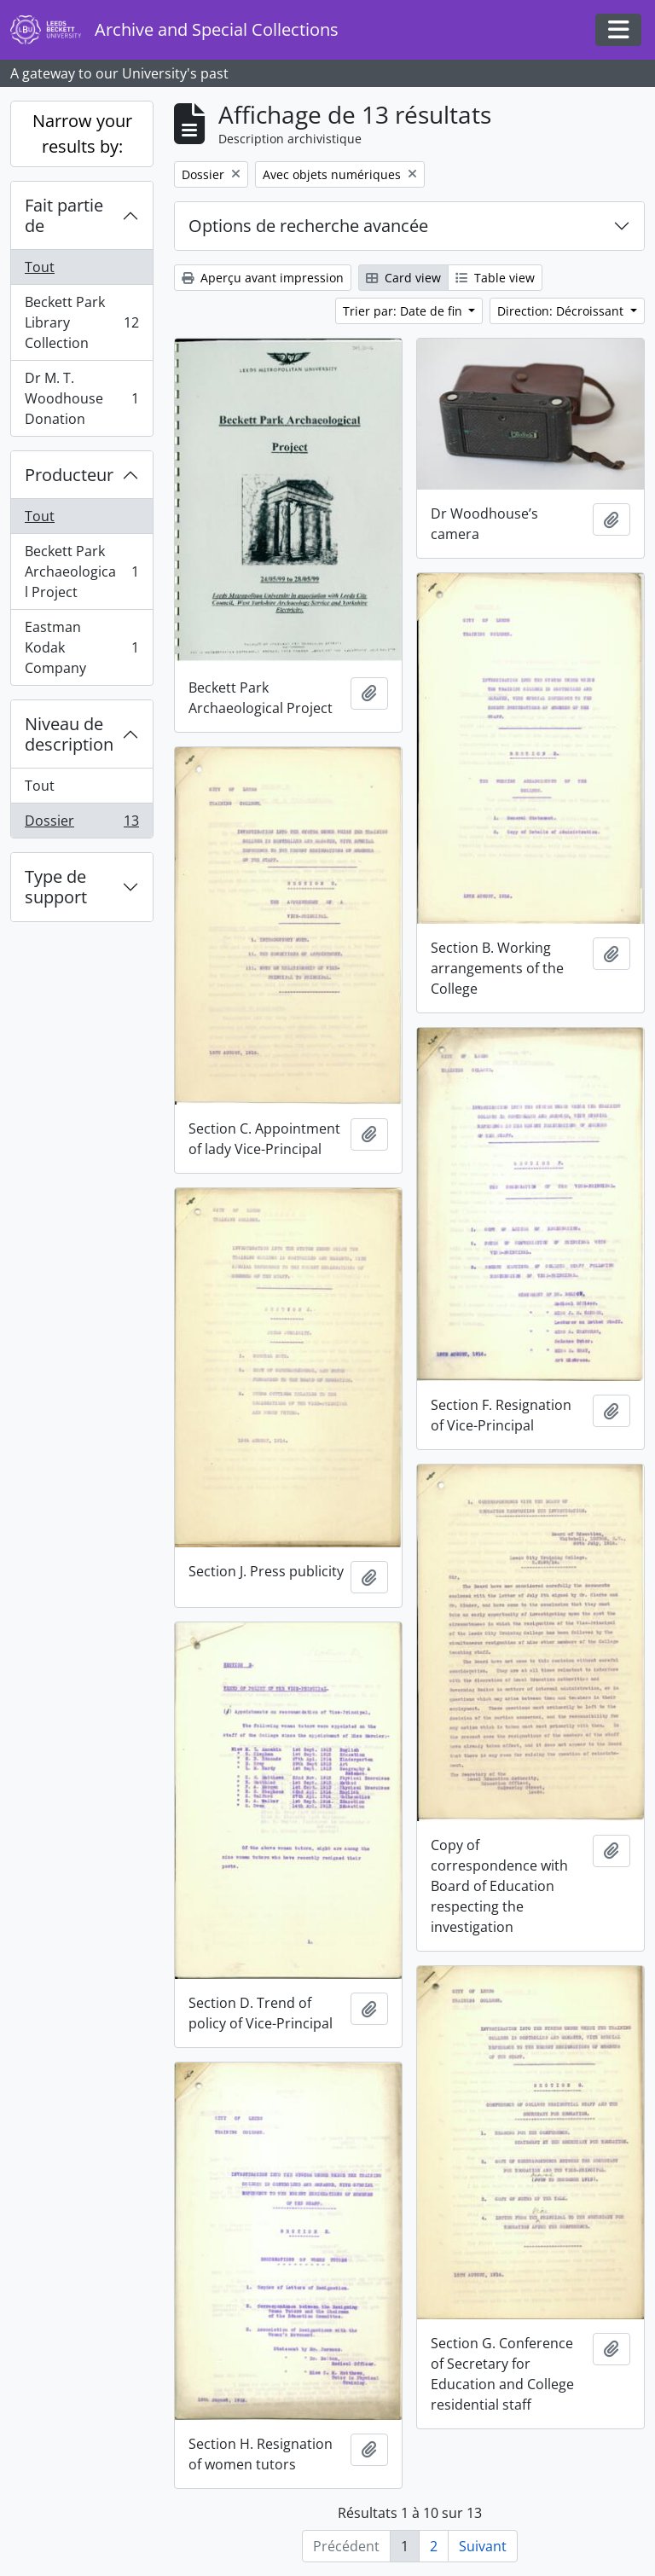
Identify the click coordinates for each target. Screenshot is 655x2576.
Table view (495, 278)
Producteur (69, 474)
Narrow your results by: (82, 133)
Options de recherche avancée (308, 225)
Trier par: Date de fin (404, 311)
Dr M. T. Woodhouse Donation (81, 398)
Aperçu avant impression (263, 278)
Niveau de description (69, 734)
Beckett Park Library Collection (81, 322)
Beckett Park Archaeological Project (81, 571)
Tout (40, 267)
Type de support (56, 886)
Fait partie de (64, 215)
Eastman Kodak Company (81, 647)
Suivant (483, 2546)
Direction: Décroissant (562, 311)
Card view (403, 278)
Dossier (81, 824)
